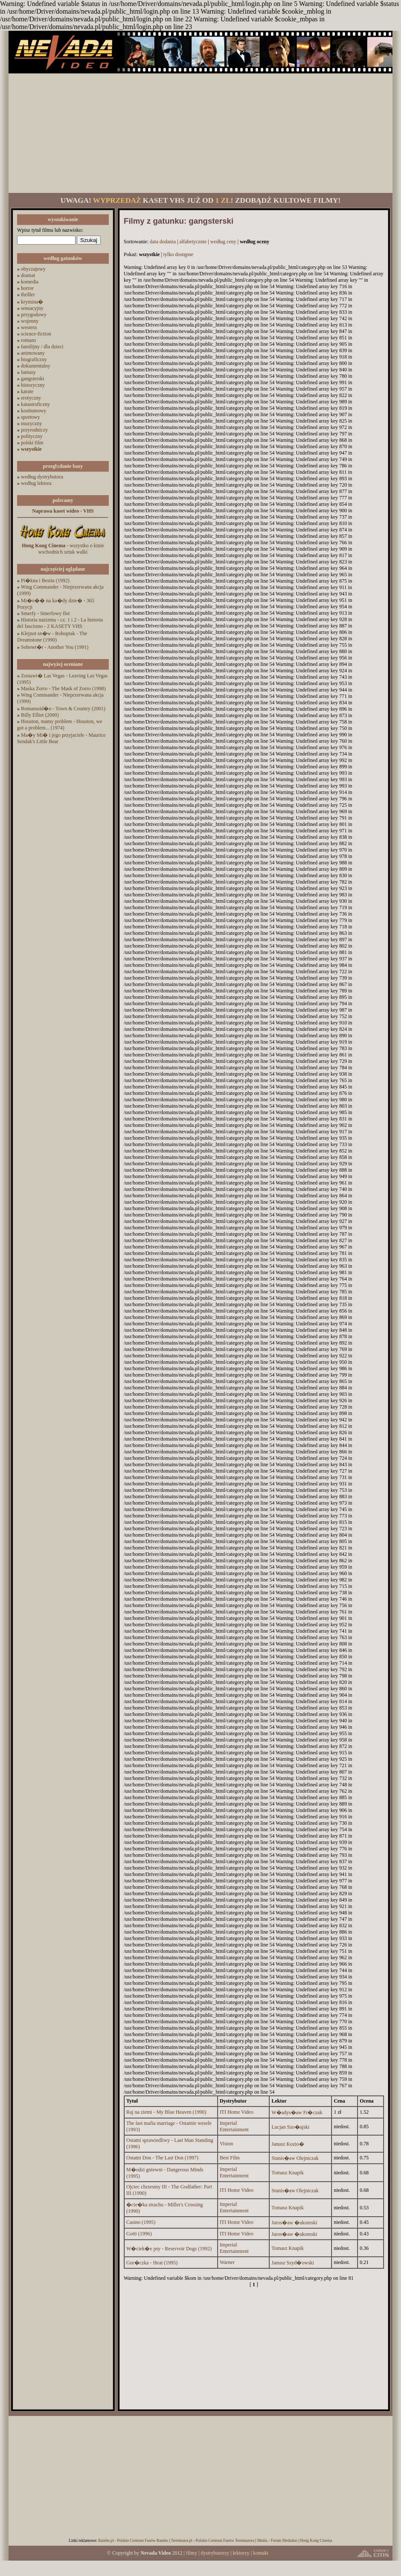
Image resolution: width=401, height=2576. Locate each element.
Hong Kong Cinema (316, 2540)
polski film (32, 443)
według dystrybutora (42, 477)
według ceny (223, 242)
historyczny (33, 385)
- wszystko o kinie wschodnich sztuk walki (63, 549)
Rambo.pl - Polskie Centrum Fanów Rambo (133, 2540)
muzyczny (31, 423)
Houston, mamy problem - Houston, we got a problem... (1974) (59, 724)
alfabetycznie (192, 242)
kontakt (260, 2553)
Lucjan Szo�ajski (290, 2127)
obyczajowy (33, 269)
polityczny (32, 436)
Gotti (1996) (139, 2234)
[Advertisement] (201, 133)
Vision (226, 2144)
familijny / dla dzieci (42, 347)
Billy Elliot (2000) (40, 715)
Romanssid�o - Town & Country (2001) (63, 709)
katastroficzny (35, 404)
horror (27, 288)
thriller (28, 295)
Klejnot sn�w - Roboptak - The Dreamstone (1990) (52, 636)
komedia (29, 282)
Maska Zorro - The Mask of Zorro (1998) (63, 688)
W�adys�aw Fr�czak (296, 2112)
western (29, 327)
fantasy (28, 372)
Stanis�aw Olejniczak (294, 2158)
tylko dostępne (178, 254)
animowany (33, 353)
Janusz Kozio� (287, 2144)
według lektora (36, 483)
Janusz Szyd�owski (292, 2263)
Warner (227, 2262)
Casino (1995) (140, 2222)
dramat (28, 275)
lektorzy (240, 2553)
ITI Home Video (236, 2112)
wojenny (29, 321)
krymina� (32, 302)
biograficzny (34, 359)
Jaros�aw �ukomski (294, 2223)
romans (28, 340)
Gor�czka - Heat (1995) (151, 2263)
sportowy (30, 417)
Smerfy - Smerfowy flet (45, 613)
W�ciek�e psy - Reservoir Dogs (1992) (169, 2249)
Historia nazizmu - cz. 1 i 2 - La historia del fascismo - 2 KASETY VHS (60, 623)
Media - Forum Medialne (277, 2540)
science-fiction (36, 334)
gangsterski (32, 379)
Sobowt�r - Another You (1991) (54, 647)
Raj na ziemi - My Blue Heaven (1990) (166, 2112)
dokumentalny (35, 366)
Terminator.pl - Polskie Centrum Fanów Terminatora (212, 2540)
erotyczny (31, 398)
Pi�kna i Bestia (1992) (45, 580)
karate (27, 391)
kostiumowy (33, 411)
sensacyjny (32, 308)
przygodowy (33, 315)
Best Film (230, 2158)
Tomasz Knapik (287, 2173)
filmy (191, 2553)
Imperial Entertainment (234, 2126)
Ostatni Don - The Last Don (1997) (162, 2158)
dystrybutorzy (214, 2553)
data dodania (163, 242)
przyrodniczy (34, 430)
